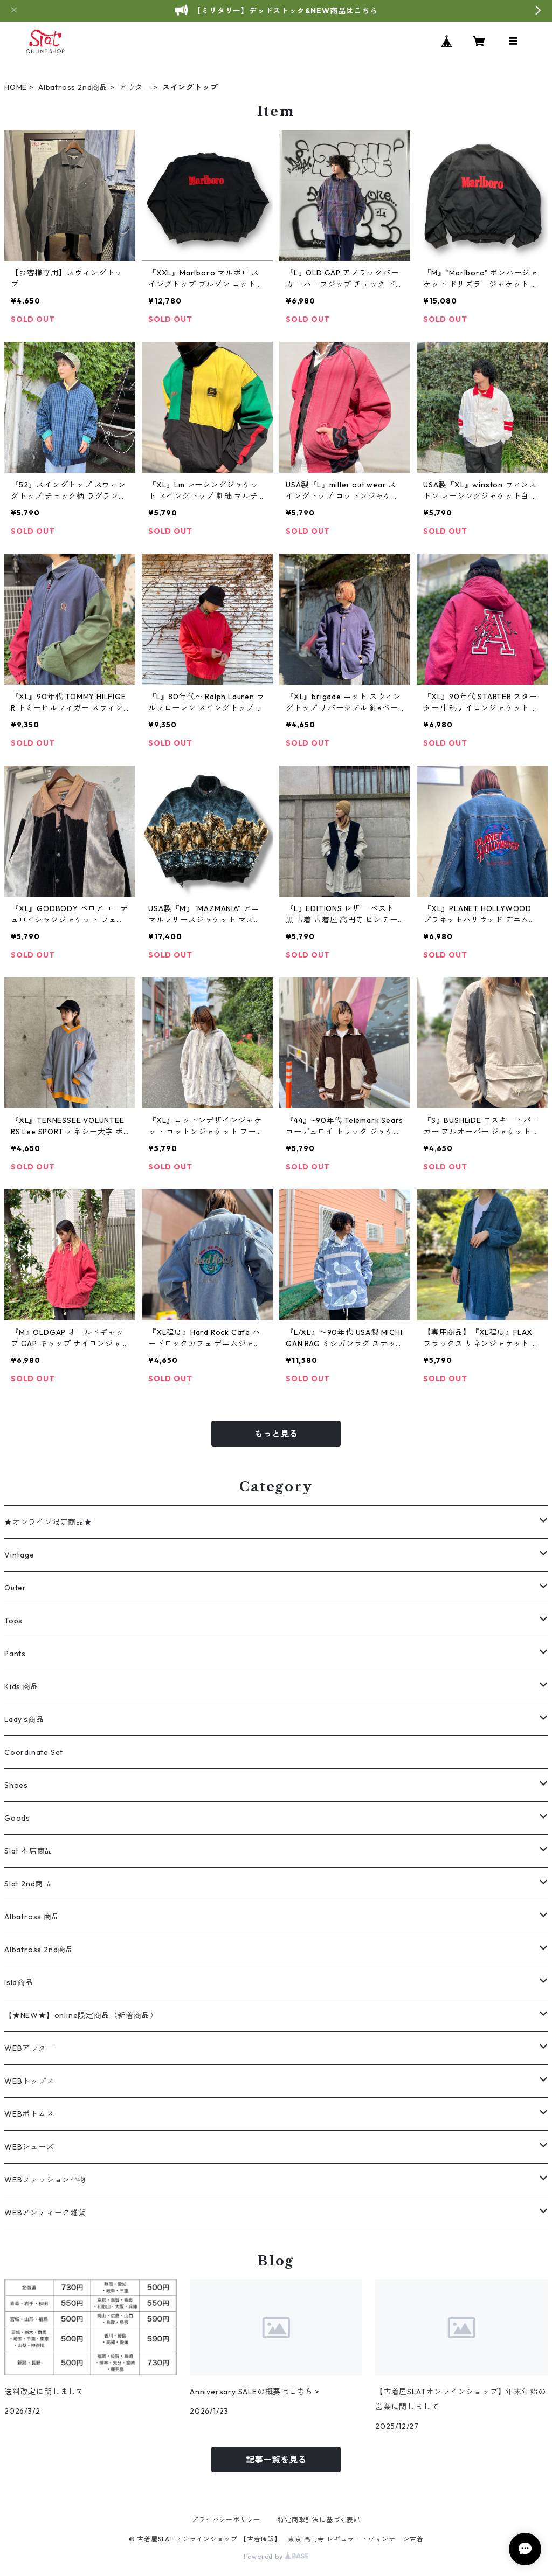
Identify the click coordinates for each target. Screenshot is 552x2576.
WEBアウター (29, 2048)
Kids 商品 (21, 1686)
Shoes (16, 1785)
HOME (15, 87)
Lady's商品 (24, 1719)
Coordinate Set (33, 1752)
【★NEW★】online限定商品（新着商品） (80, 2015)
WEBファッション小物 (45, 2180)
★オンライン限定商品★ (48, 1522)
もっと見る (276, 1433)
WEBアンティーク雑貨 (45, 2212)
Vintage (19, 1555)
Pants (15, 1653)
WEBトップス (29, 2081)
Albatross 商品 (32, 1916)
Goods (17, 1818)
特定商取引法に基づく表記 (319, 2520)
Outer (15, 1588)
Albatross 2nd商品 (73, 87)
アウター (135, 87)
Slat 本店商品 (28, 1851)
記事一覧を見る (276, 2459)
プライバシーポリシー (225, 2520)
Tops (13, 1621)
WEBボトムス (29, 2114)
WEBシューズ (29, 2147)
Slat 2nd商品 (27, 1884)
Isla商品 (18, 1982)
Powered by (276, 2556)
